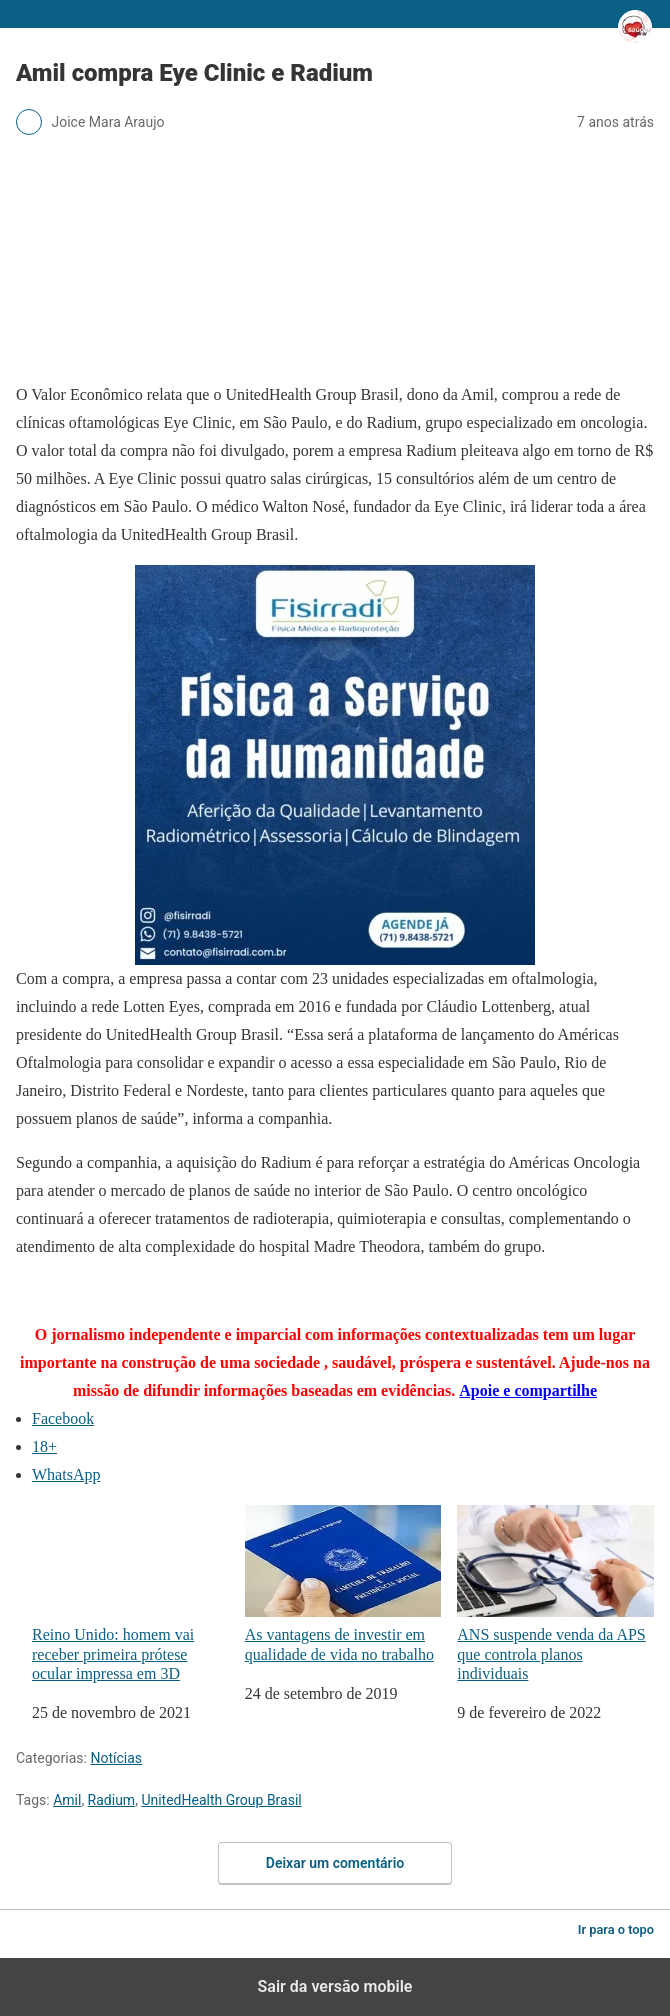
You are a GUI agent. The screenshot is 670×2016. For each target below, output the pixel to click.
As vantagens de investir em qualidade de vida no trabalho (343, 1584)
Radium (112, 1800)
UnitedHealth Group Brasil (221, 1800)
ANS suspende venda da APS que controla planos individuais (555, 1593)
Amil (67, 1800)
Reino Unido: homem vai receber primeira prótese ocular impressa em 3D (130, 1593)
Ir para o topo (616, 1929)
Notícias (116, 1758)
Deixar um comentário (335, 1863)
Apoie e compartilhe (528, 1390)
